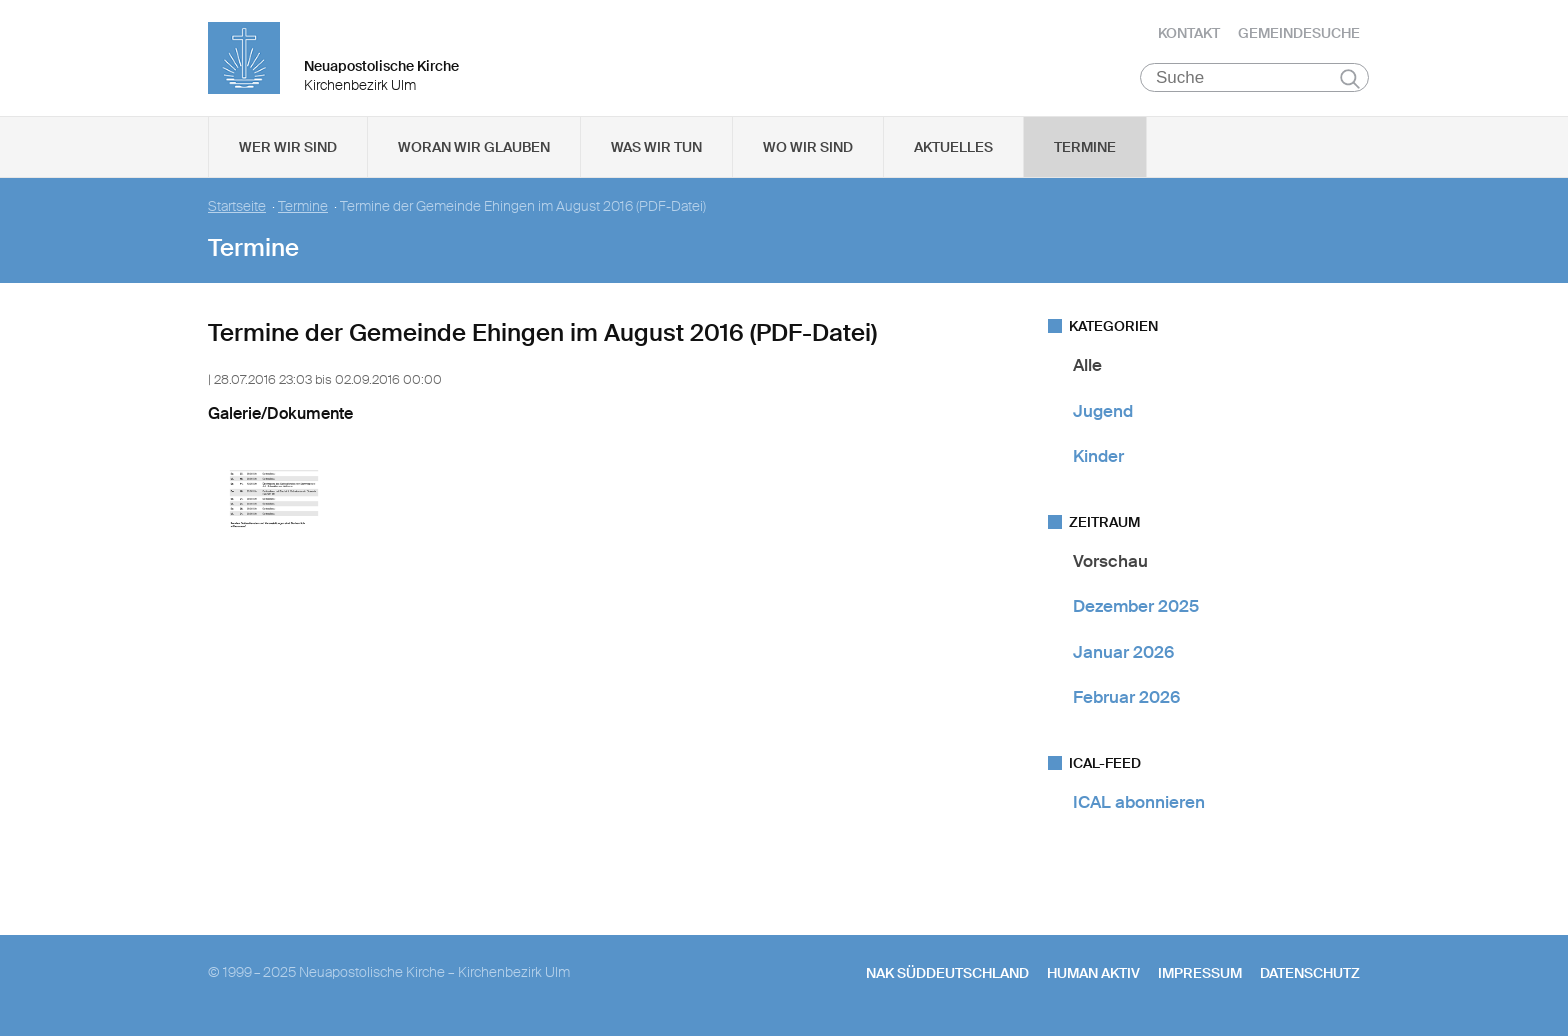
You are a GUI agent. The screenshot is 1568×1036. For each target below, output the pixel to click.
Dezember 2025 (1136, 610)
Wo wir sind (808, 151)
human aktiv (1093, 977)
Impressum (1200, 977)
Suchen (1349, 82)
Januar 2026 (1123, 655)
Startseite (237, 210)
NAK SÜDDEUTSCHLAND (947, 977)
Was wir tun (656, 151)
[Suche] (1254, 81)
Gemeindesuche (1299, 35)
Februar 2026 (1126, 701)
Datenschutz (1310, 977)
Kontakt (1189, 35)
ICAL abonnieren (1139, 806)
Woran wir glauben (474, 151)
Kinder (1098, 460)
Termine (1085, 151)
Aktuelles (953, 151)
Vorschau (1110, 565)
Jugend (1103, 414)
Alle (1087, 369)
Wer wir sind (288, 151)
